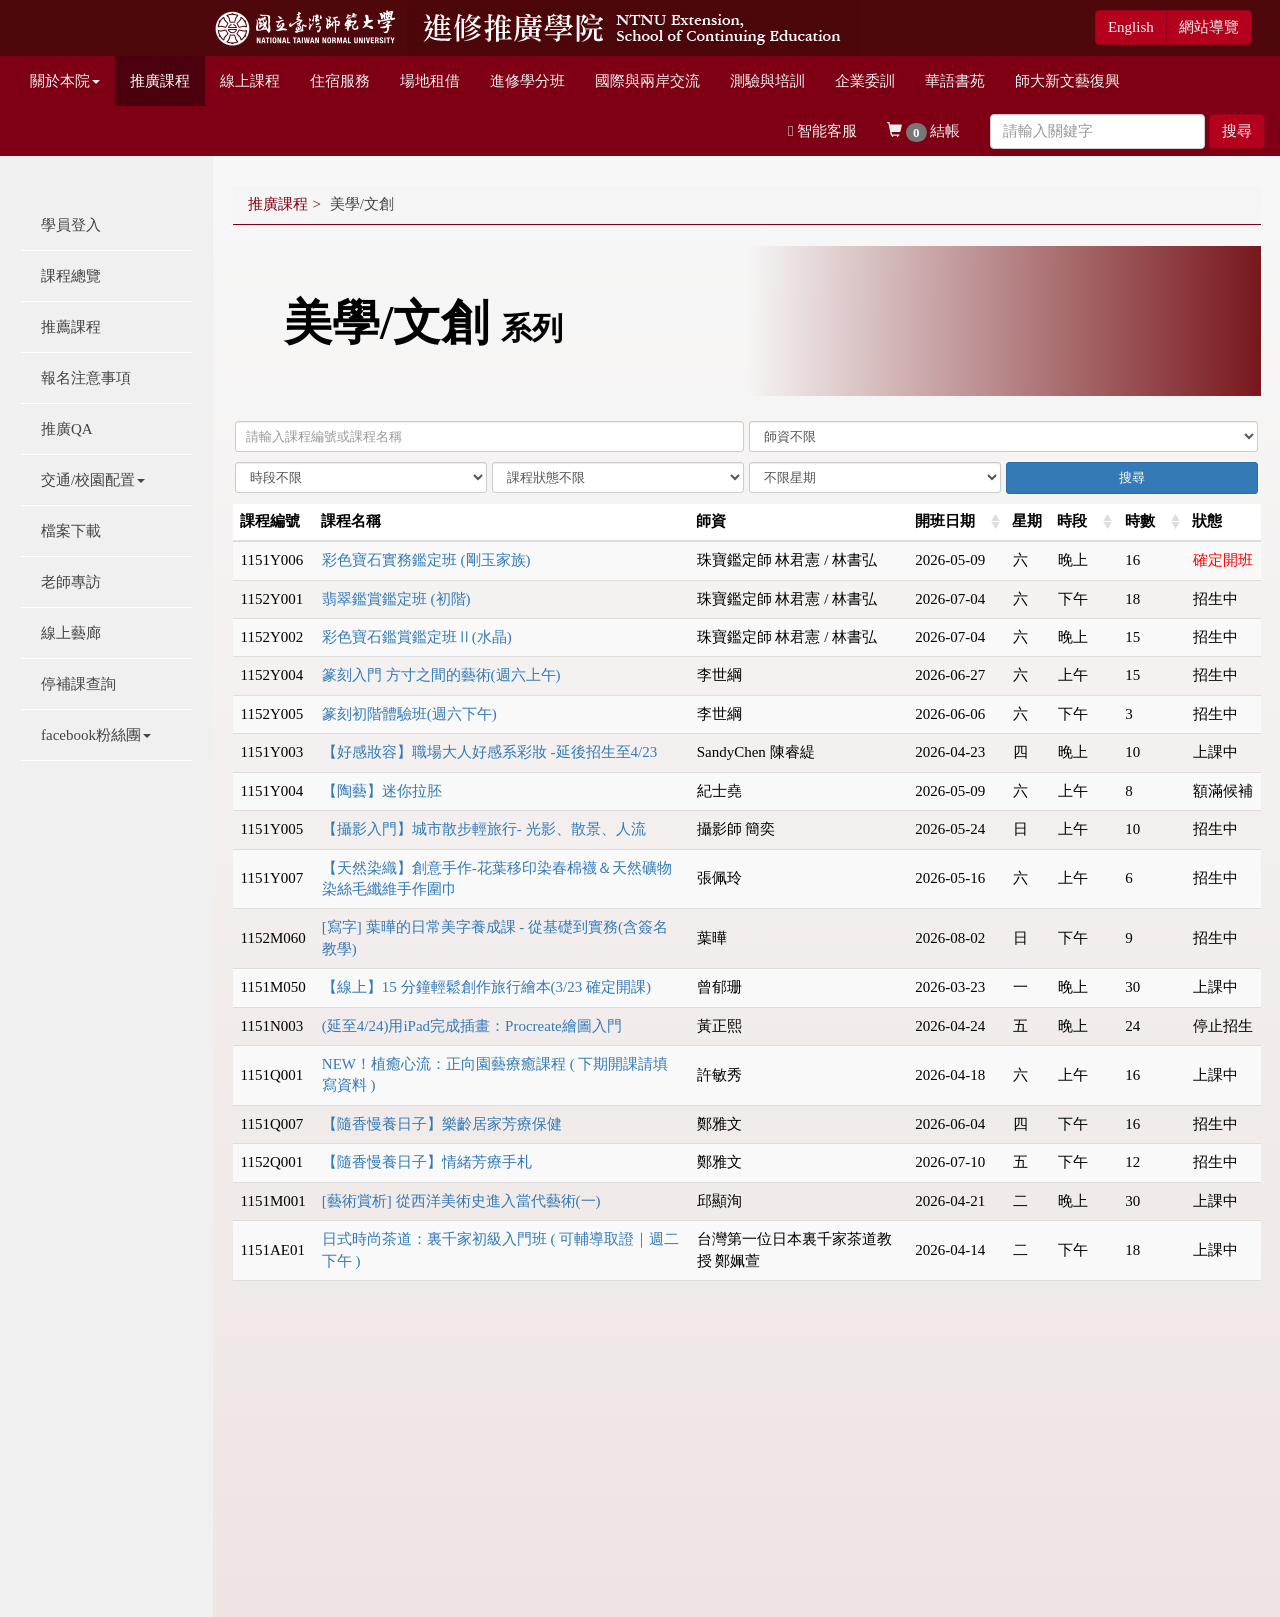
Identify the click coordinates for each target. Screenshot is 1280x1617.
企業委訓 (865, 81)
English (1131, 27)
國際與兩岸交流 (647, 81)
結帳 (923, 132)
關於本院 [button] (65, 81)
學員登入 (71, 225)
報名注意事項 (86, 378)
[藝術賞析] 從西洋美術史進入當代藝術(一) (461, 1201)
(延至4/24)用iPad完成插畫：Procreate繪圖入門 (472, 1026)
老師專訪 (71, 582)
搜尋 (1237, 131)
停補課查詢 (78, 684)
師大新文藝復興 (1067, 81)
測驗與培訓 (767, 81)
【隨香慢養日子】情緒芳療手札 (427, 1162)
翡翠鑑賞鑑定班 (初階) (396, 599)
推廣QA (67, 429)
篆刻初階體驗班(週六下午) (409, 714)
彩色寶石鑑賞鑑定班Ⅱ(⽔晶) (417, 637)
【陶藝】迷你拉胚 (382, 791)
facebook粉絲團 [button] (96, 735)
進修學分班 (527, 81)
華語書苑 (955, 81)
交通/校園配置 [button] (93, 480)
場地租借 (430, 81)
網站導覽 (1209, 27)
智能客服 (822, 131)
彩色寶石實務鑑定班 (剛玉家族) (426, 560)
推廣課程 (160, 81)
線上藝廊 (71, 633)
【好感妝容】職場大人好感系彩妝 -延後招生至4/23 (489, 752)
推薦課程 (71, 327)
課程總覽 (71, 276)
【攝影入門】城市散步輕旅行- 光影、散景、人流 (484, 829)
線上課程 (250, 81)
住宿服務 (340, 81)
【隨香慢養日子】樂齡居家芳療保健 (442, 1124)
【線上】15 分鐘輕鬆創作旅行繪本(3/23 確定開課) (486, 987)
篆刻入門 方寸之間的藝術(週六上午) (441, 675)
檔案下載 (71, 531)
